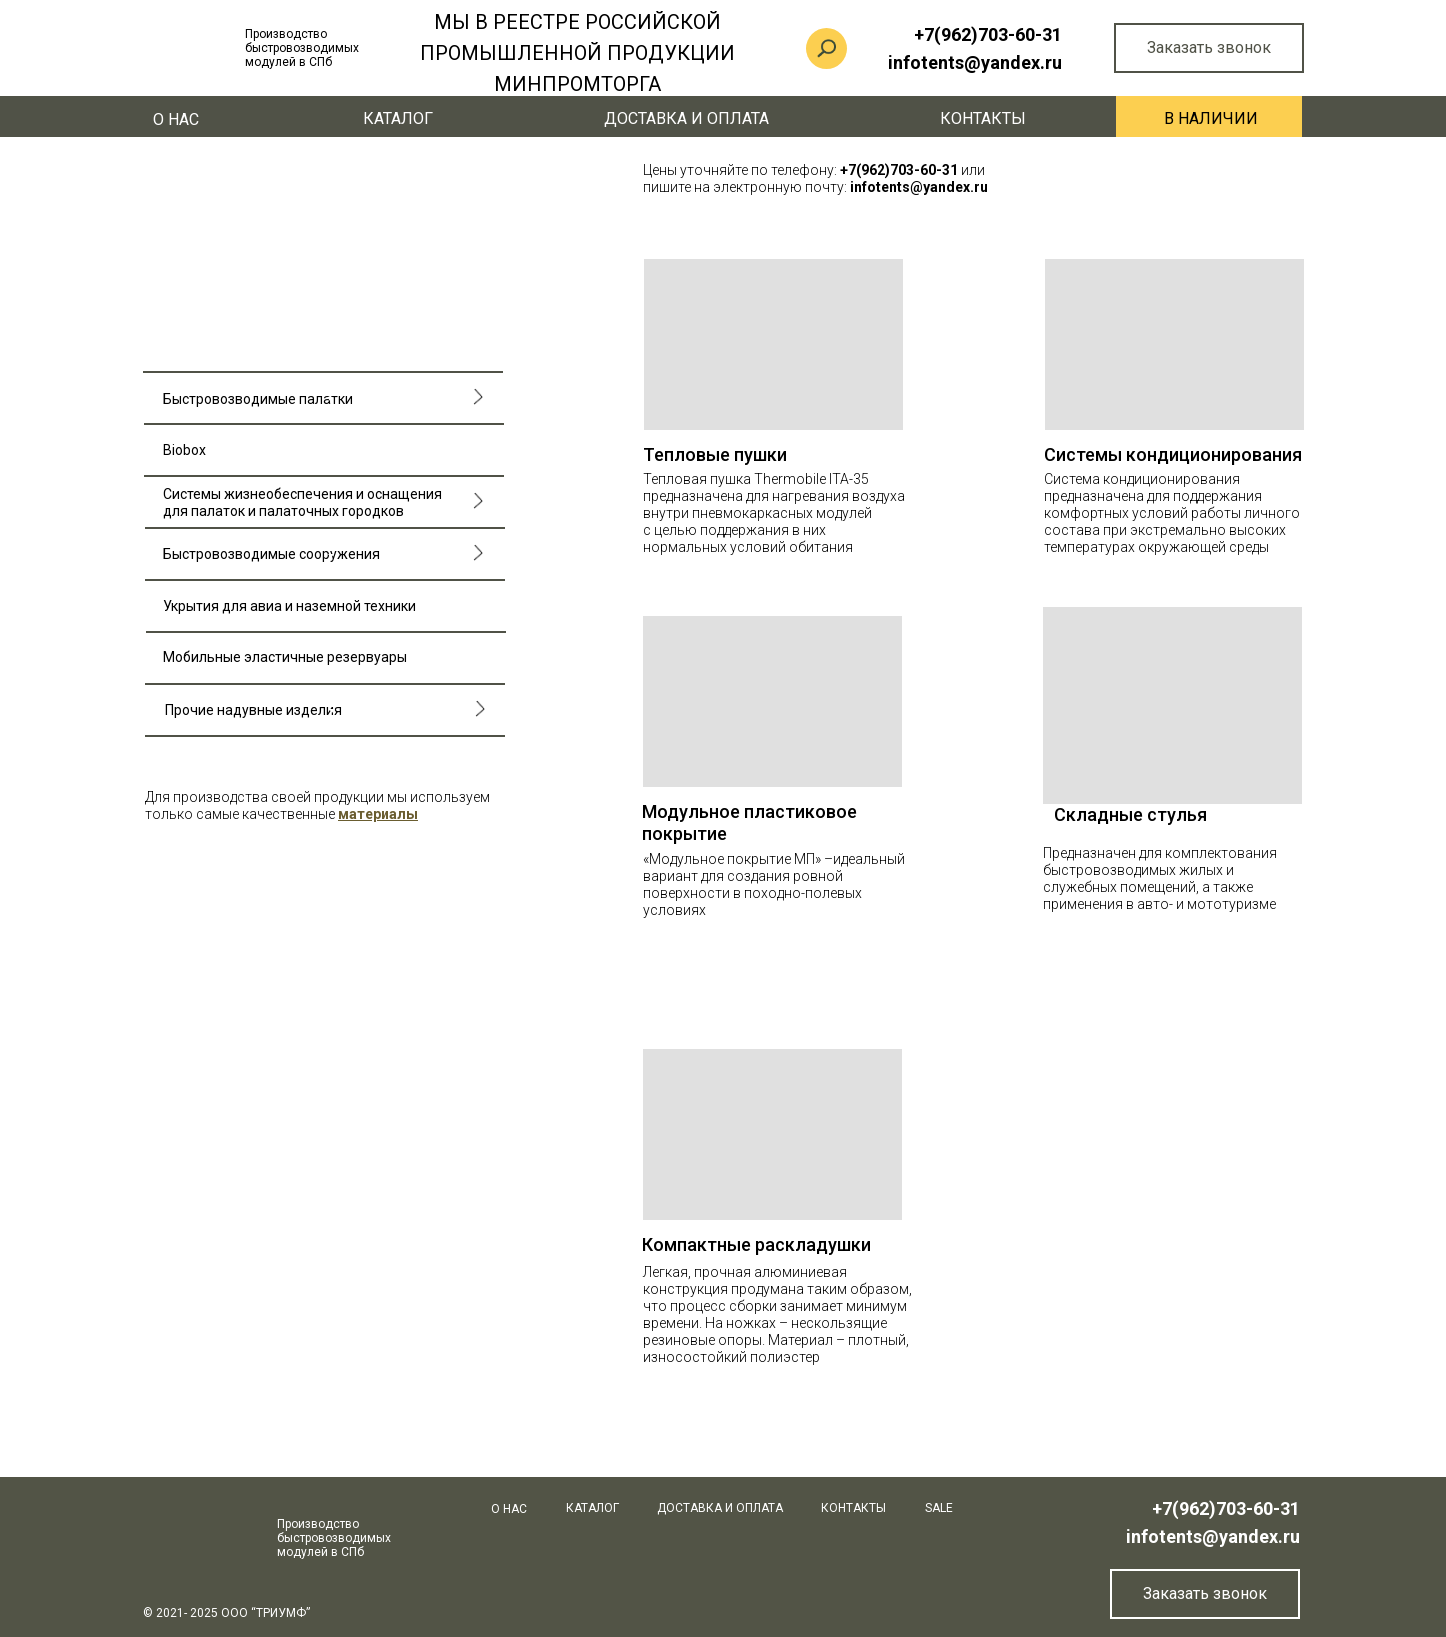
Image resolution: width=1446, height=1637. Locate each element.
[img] (1172, 705)
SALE (939, 1508)
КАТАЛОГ (398, 118)
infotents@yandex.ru (1213, 1536)
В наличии (1211, 118)
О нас (176, 119)
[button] (378, 814)
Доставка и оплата (686, 118)
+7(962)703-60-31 (1226, 1508)
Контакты (983, 118)
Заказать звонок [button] (1209, 47)
